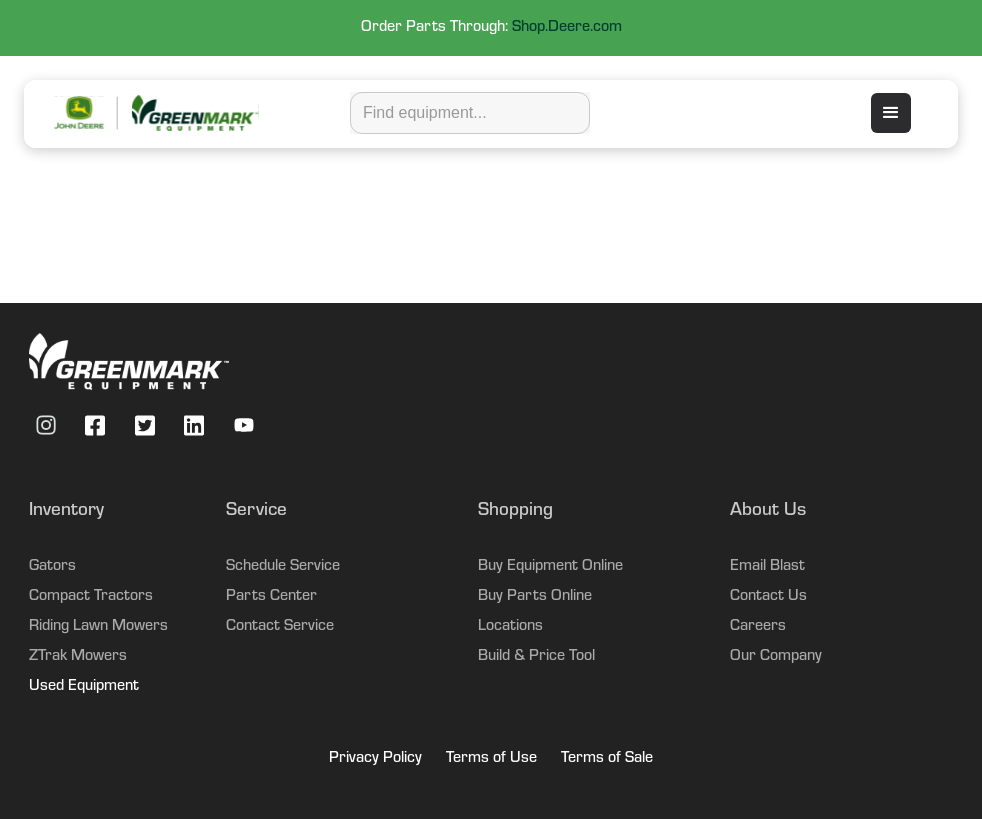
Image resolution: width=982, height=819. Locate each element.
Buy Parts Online (535, 597)
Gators (52, 567)
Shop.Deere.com (567, 28)
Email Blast (767, 567)
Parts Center (271, 597)
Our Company (776, 657)
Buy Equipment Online (550, 567)
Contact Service (280, 627)
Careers (758, 627)
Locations (510, 627)
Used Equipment (84, 687)
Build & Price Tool (536, 657)
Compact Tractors (91, 597)
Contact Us (768, 597)
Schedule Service (283, 567)
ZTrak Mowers (78, 657)
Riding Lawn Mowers (98, 627)
